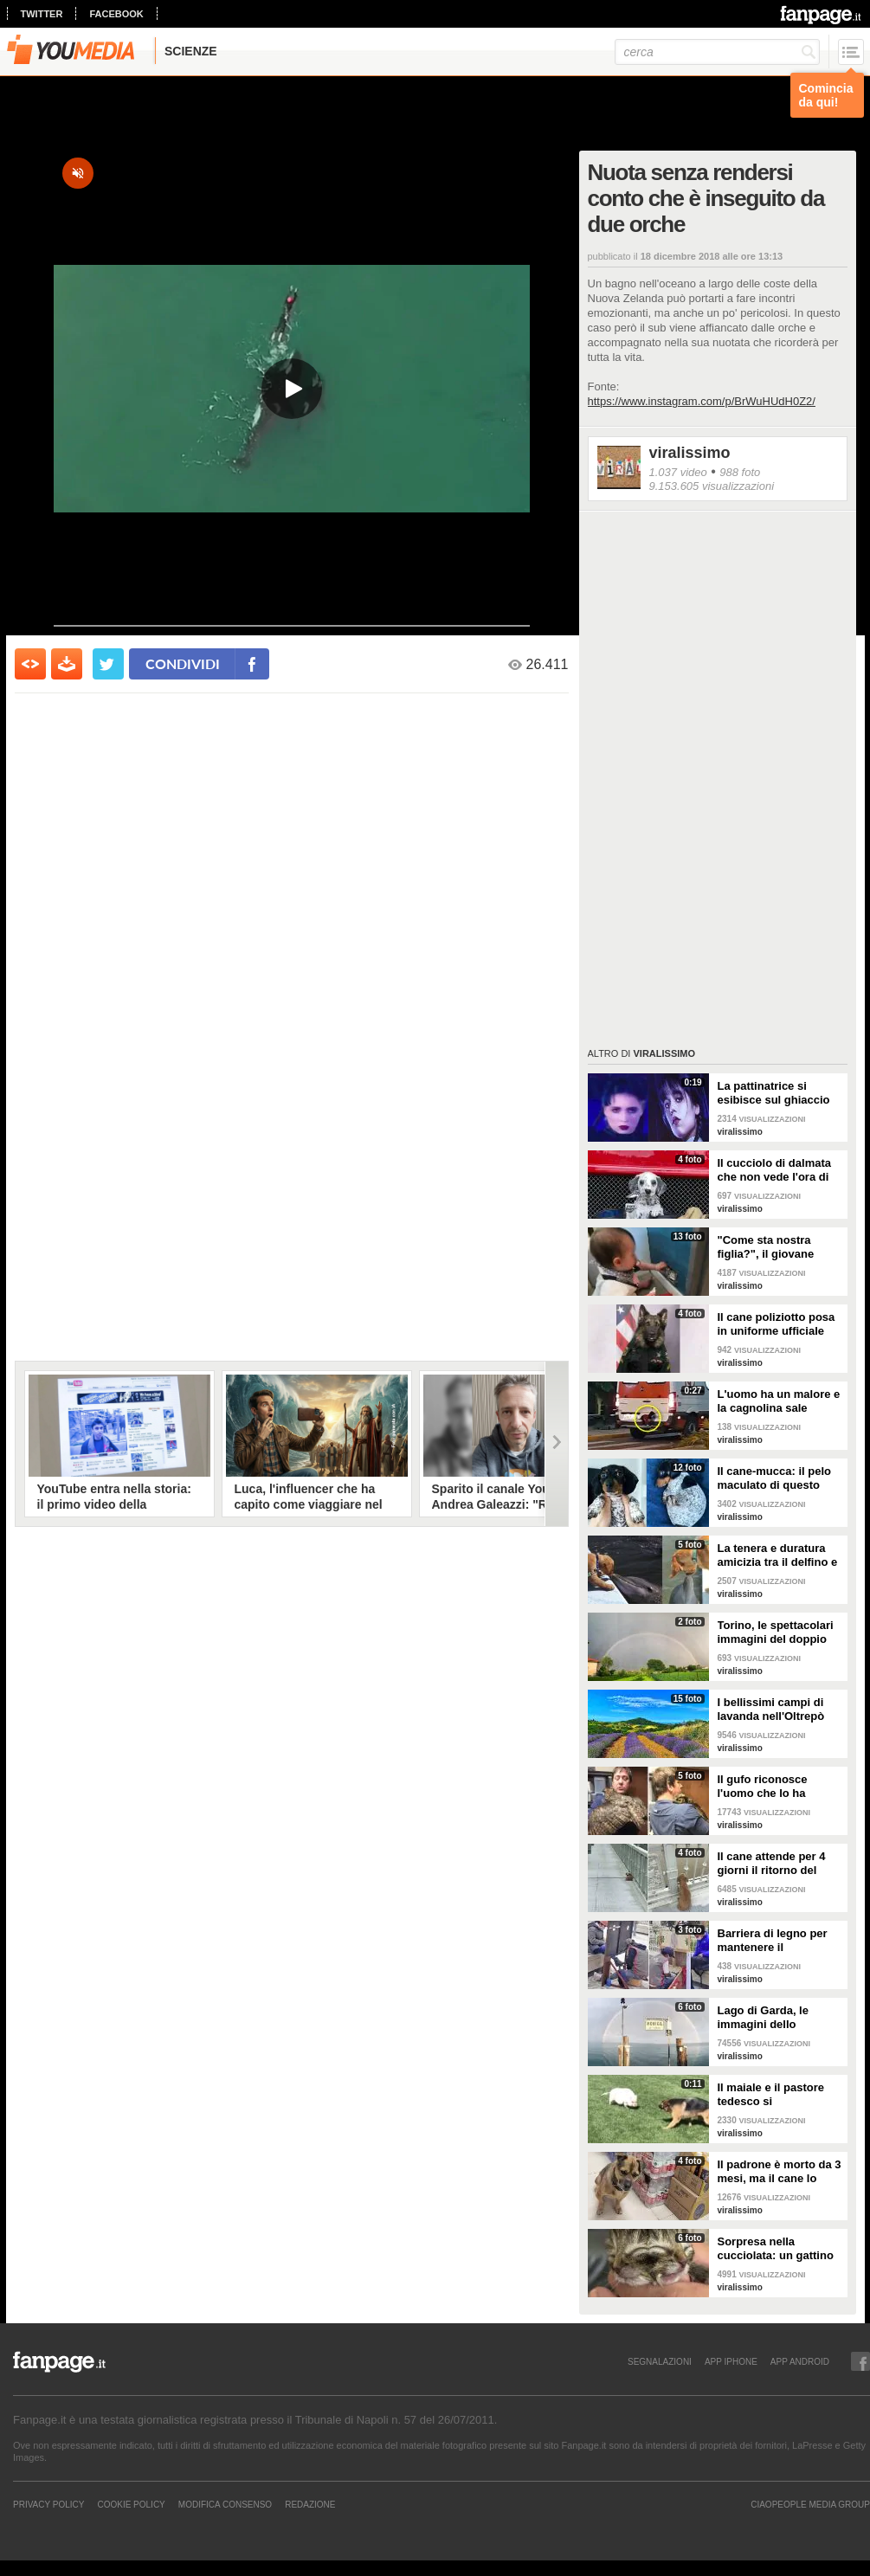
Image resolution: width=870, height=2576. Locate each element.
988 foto (739, 472)
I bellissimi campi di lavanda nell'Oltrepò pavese (771, 1709)
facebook (116, 14)
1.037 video (678, 472)
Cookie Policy (130, 2504)
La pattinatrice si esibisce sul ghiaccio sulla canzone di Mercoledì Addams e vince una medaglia (774, 1093)
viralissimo (690, 452)
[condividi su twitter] (108, 663)
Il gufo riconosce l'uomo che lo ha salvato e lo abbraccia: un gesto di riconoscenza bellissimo (778, 1786)
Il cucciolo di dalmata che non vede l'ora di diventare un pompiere (778, 1170)
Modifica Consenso (225, 2504)
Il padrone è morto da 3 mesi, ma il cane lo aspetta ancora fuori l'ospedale (779, 2172)
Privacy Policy (48, 2504)
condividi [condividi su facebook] (182, 663)
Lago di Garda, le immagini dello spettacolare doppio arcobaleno (771, 2018)
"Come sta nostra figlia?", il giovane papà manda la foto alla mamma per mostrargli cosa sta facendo (780, 1247)
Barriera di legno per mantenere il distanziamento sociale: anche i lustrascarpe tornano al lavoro (780, 1941)
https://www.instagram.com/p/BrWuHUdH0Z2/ (701, 401)
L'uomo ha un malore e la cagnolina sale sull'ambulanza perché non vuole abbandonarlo (779, 1401)
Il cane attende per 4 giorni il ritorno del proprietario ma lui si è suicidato (778, 1863)
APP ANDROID (799, 2361)
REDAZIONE (310, 2504)
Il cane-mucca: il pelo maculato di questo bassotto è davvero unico (775, 1478)
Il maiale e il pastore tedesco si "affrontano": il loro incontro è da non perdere (771, 2095)
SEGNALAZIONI (660, 2361)
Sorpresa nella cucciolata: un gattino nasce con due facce (776, 2249)
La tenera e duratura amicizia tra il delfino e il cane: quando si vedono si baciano (778, 1555)
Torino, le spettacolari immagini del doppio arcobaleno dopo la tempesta (776, 1632)
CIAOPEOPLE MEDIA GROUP (810, 2504)
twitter (42, 14)
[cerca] (717, 52)
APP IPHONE (731, 2361)
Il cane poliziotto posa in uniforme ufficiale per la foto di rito (776, 1324)
